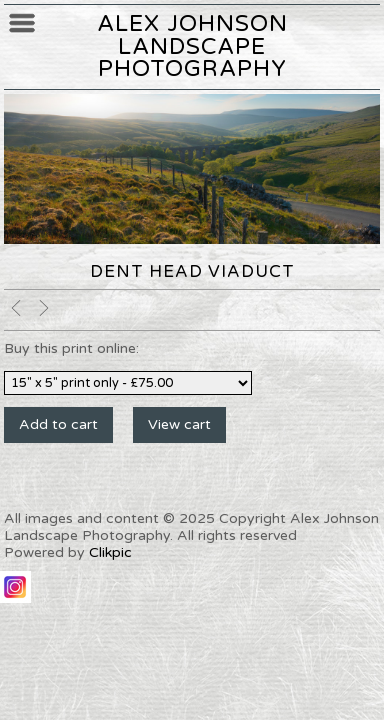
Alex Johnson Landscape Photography (192, 46)
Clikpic (110, 552)
